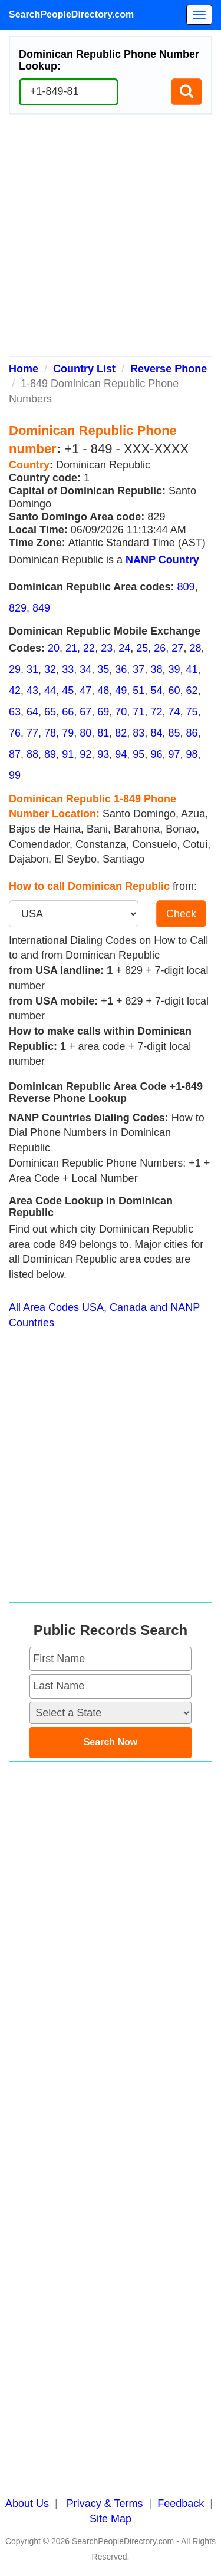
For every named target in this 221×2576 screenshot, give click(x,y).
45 (68, 690)
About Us (27, 2503)
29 (15, 669)
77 (32, 733)
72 (156, 712)
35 (103, 669)
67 (85, 712)
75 (191, 712)
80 (85, 733)
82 (121, 733)
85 (174, 733)
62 (191, 690)
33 (68, 669)
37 (138, 669)
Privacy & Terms (105, 2503)
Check (181, 914)
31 (32, 669)
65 (50, 712)
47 (85, 690)
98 (191, 754)
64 (32, 712)
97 (174, 754)
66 (68, 712)
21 (71, 648)
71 (138, 712)
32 (50, 669)
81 (103, 733)
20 (54, 648)
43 (32, 690)
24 (124, 648)
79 (68, 733)
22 (89, 648)
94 (121, 754)
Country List (84, 369)
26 (160, 648)
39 (174, 669)
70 (121, 712)
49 (121, 690)
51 (138, 690)
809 (185, 587)
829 (18, 608)
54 (156, 690)
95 (138, 754)
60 (174, 690)
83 (138, 733)
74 (174, 712)
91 (68, 754)
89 (50, 754)
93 (103, 754)
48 (103, 690)
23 (107, 648)
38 (156, 669)
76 (15, 733)
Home (23, 369)
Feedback (180, 2503)
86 (191, 733)
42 (15, 690)
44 (50, 690)
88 (32, 754)
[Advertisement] (110, 240)
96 (156, 754)
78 (50, 733)
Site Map (110, 2519)
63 (15, 712)
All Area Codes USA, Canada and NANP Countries (104, 1315)
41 (191, 669)
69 (103, 712)
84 (156, 733)
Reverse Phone (168, 369)
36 (121, 669)
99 (15, 775)
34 (85, 669)
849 (41, 608)
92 (85, 754)
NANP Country (162, 560)
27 (177, 648)
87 (15, 754)
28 (195, 648)
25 (142, 648)
